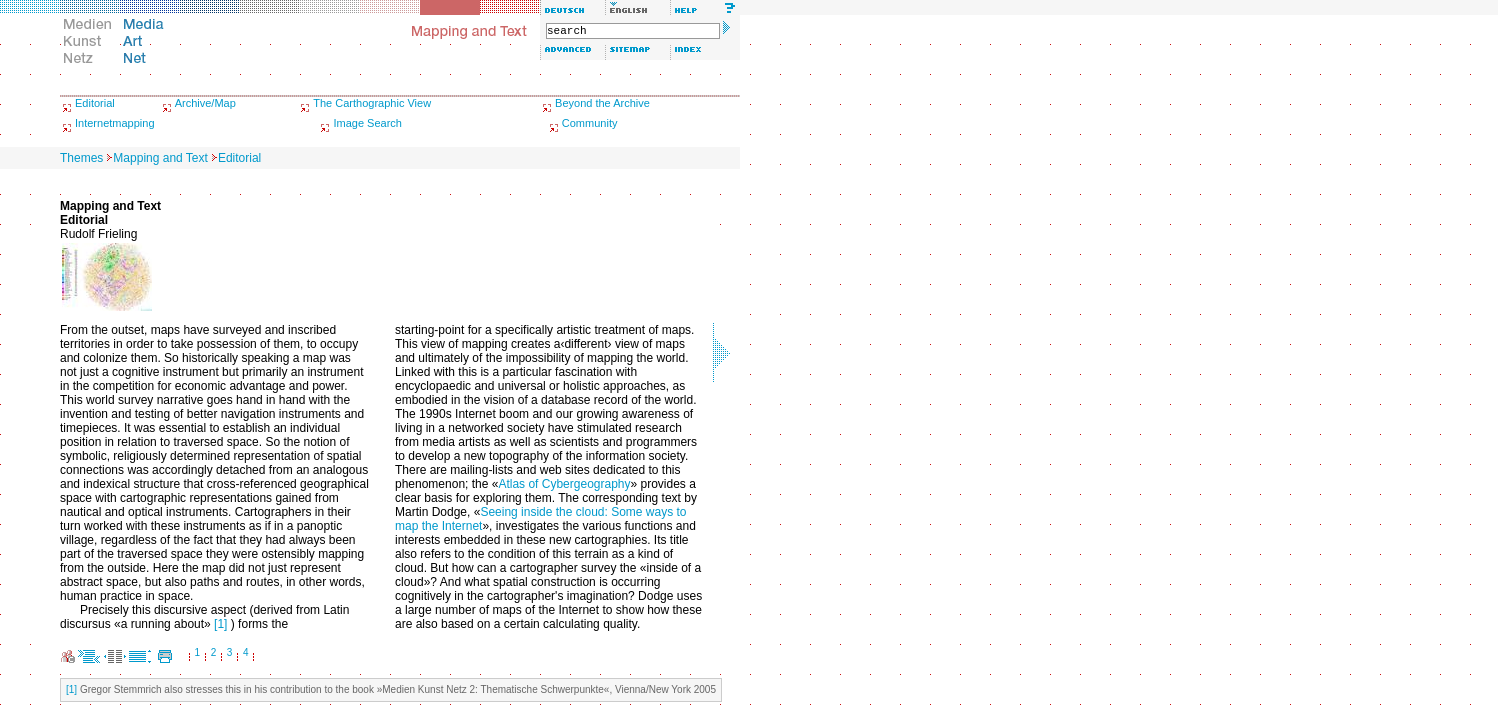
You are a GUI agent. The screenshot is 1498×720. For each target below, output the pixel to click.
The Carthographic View (372, 103)
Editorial (95, 103)
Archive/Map (205, 103)
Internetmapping (115, 123)
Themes (81, 158)
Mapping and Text (160, 158)
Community (590, 123)
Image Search (367, 123)
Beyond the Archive (602, 103)
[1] (220, 624)
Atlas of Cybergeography (564, 484)
